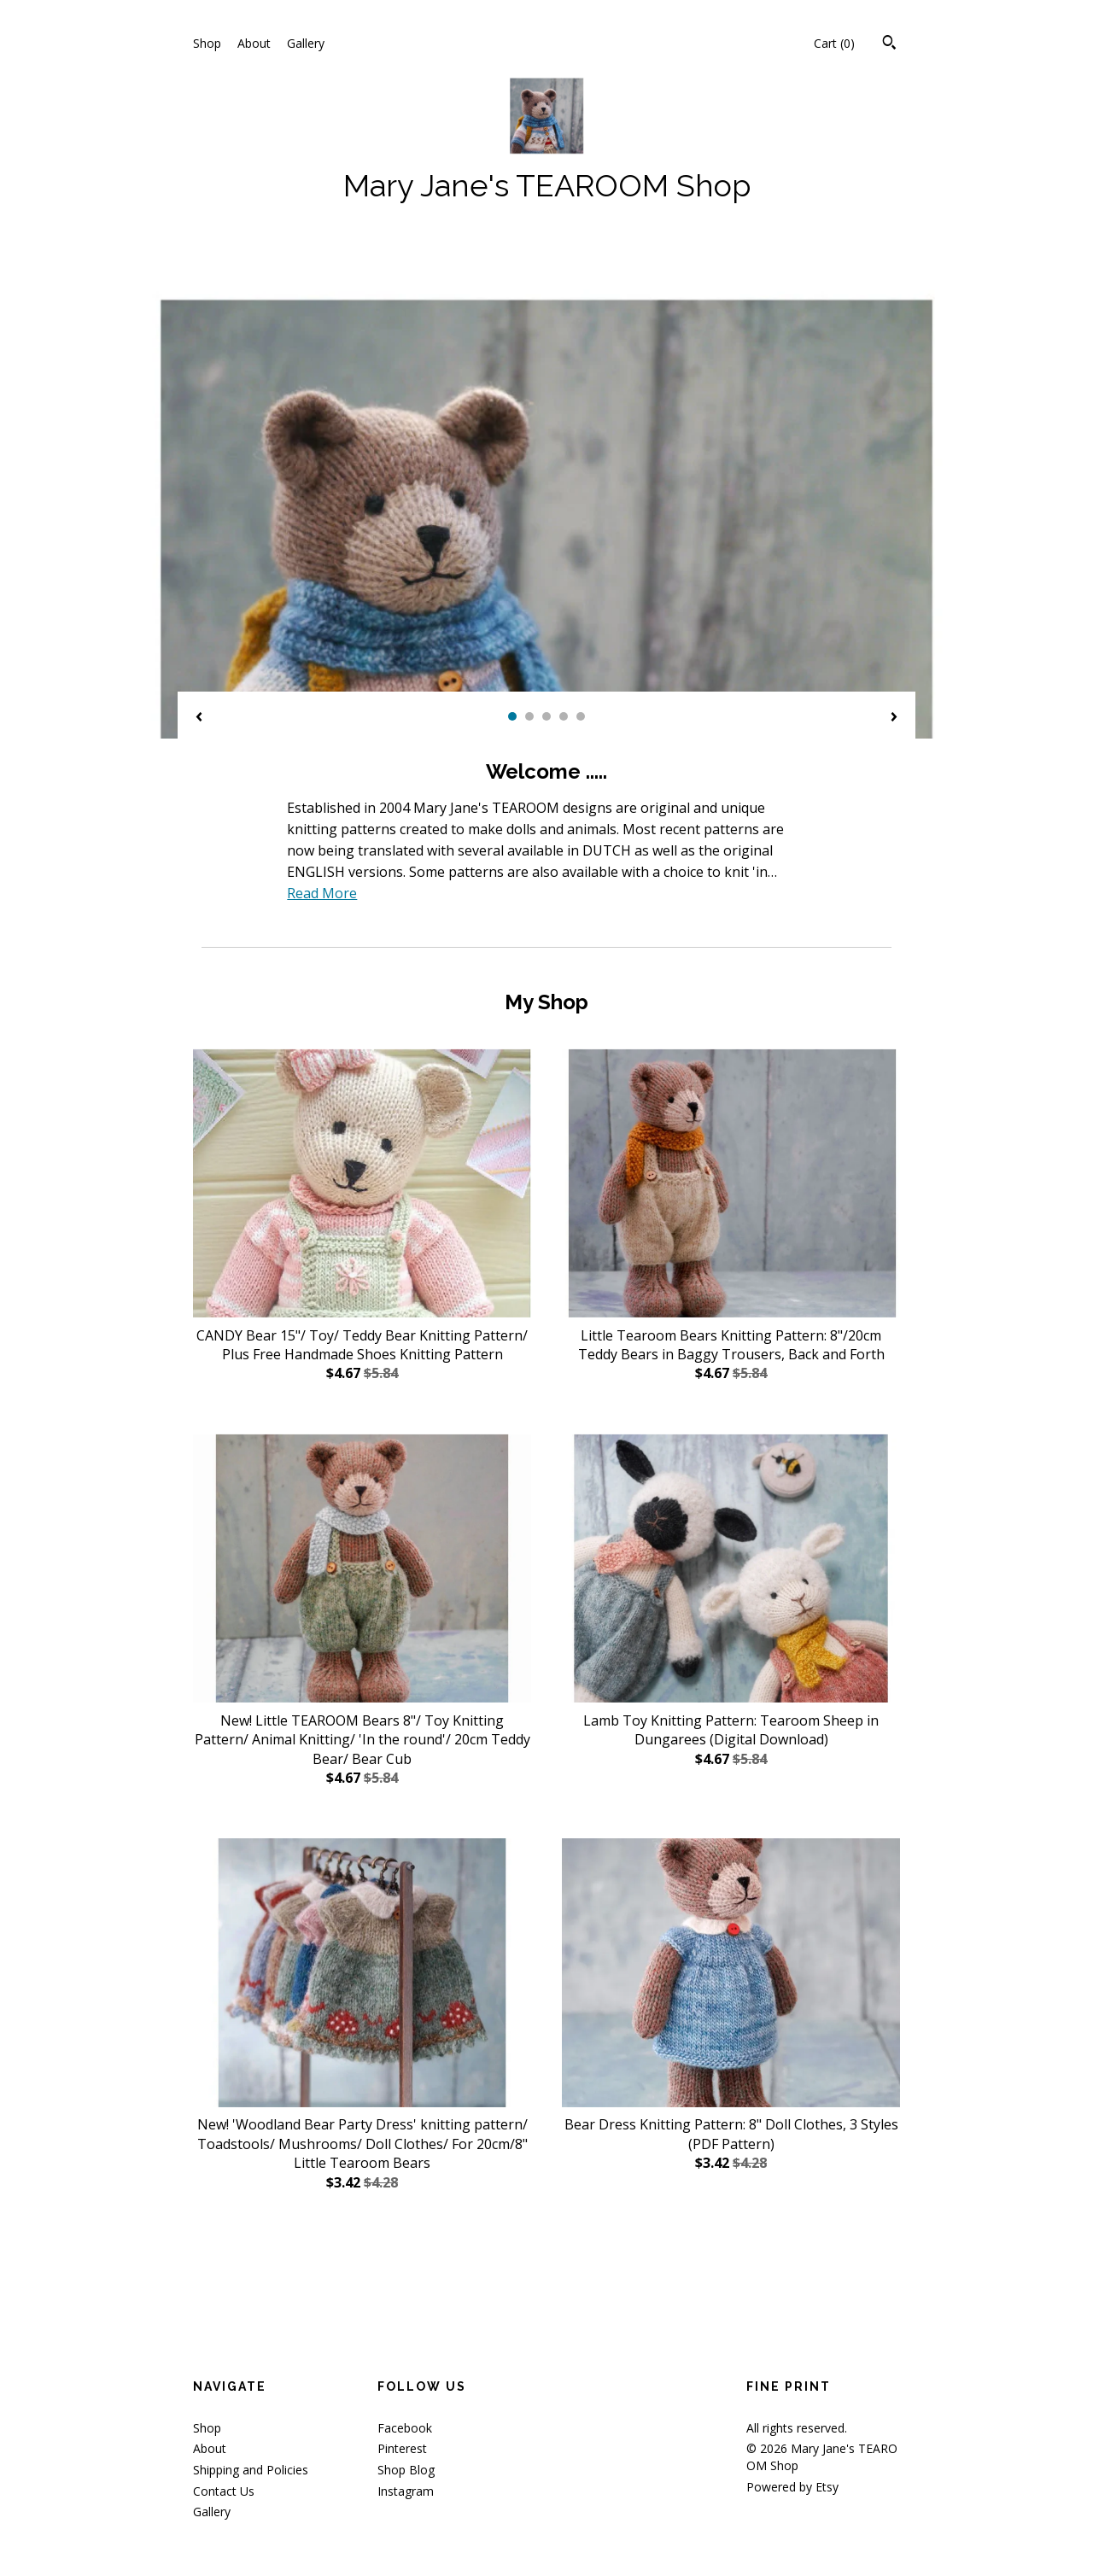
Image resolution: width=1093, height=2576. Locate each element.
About (254, 43)
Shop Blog (406, 2470)
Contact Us (223, 2491)
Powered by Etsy (792, 2487)
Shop (207, 43)
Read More (322, 893)
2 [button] (529, 716)
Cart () (834, 43)
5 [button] (580, 716)
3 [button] (546, 716)
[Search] (889, 44)
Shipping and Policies (250, 2470)
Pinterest (402, 2448)
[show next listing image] (894, 718)
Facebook (404, 2428)
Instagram (405, 2491)
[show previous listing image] (199, 718)
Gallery (305, 43)
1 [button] (512, 716)
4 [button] (563, 716)
